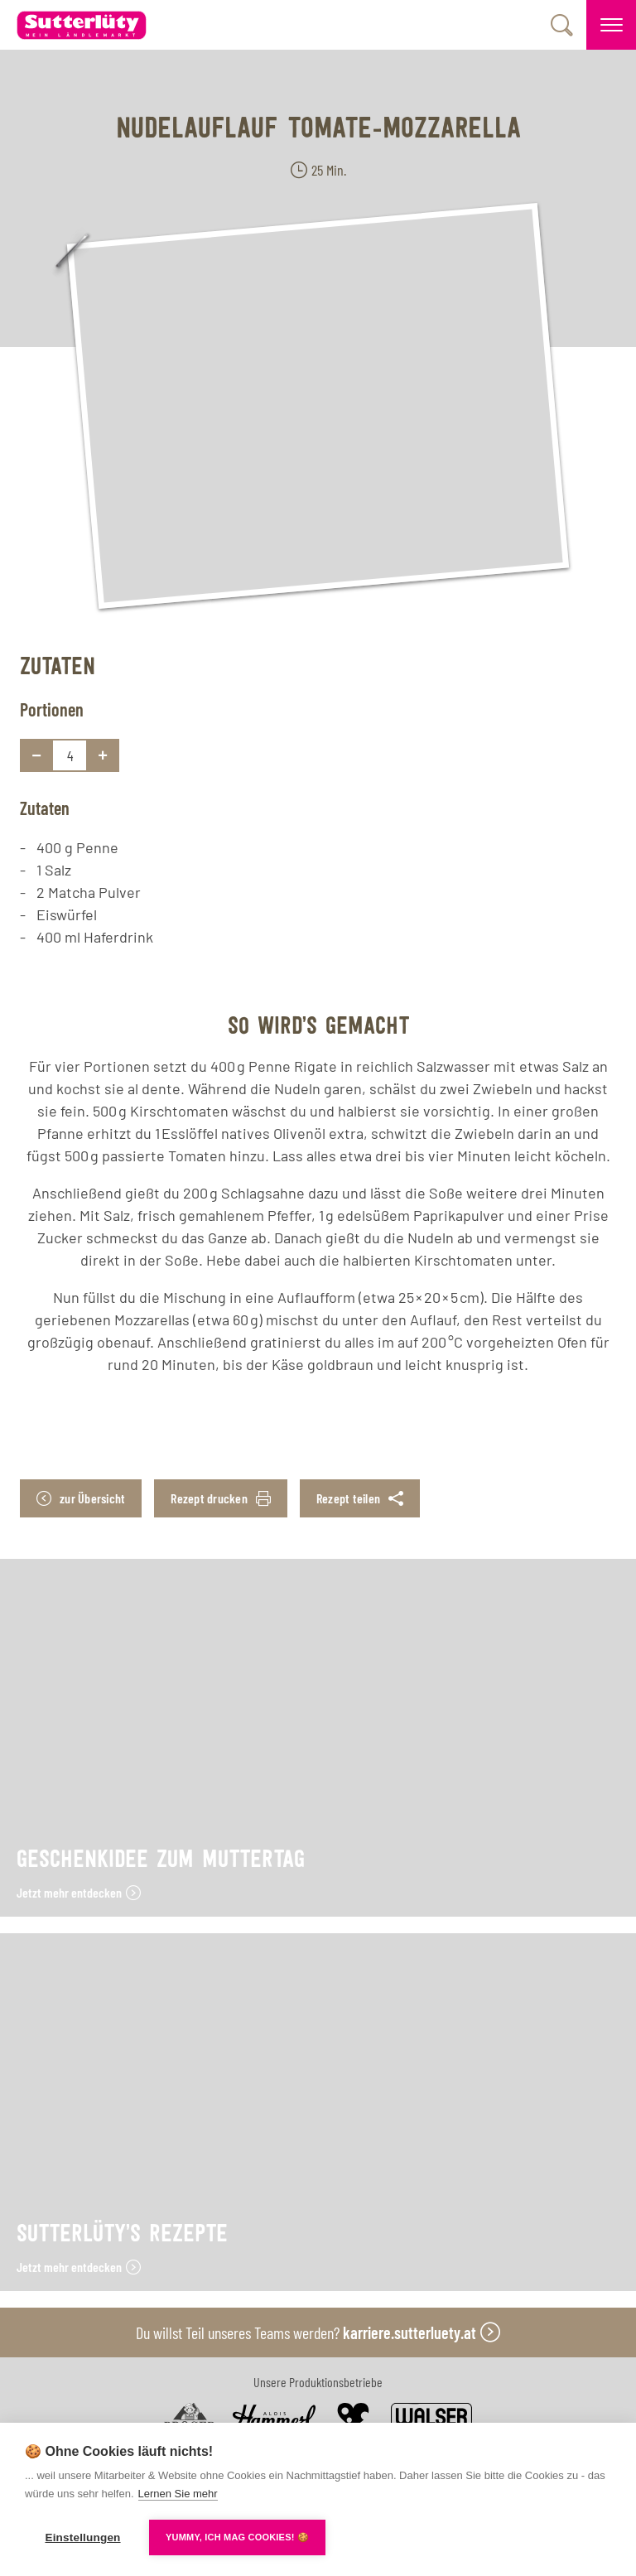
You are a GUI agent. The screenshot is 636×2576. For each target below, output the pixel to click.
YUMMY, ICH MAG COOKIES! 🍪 (237, 2537)
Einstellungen (82, 2537)
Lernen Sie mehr (178, 2493)
